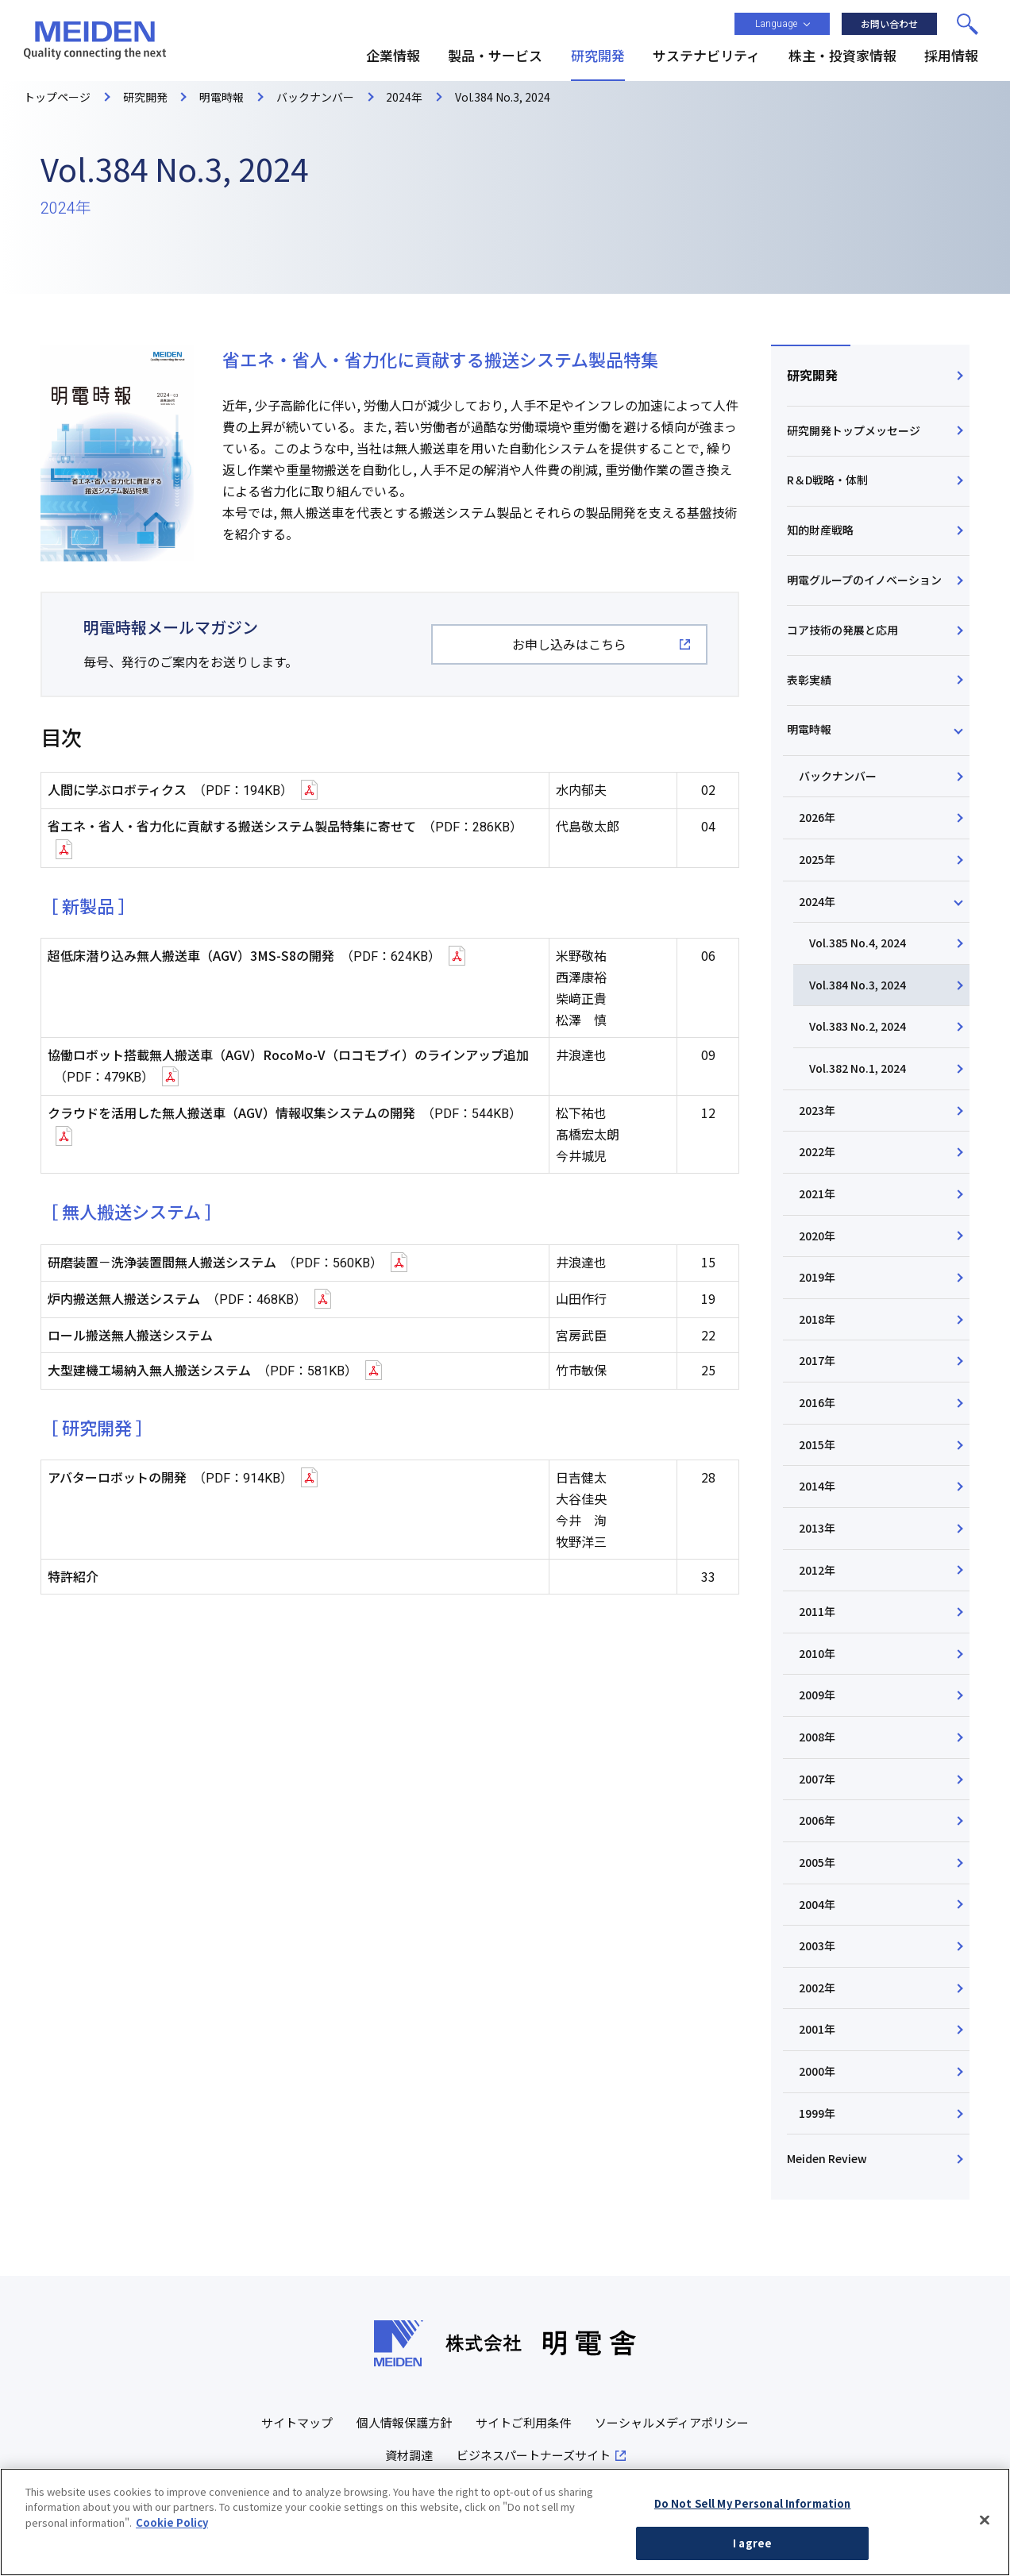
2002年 (817, 1988)
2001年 (817, 2029)
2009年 (817, 1695)
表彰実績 (809, 680)
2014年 (817, 1486)
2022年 (817, 1151)
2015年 (817, 1444)
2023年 (817, 1110)
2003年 (817, 1945)
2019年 (817, 1277)
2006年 (817, 1820)
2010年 (817, 1653)
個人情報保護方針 (404, 2422)
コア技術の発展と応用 (842, 630)
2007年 (817, 1779)
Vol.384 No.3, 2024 (857, 985)
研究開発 (812, 374)
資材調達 (409, 2455)
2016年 (817, 1402)
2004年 (817, 1904)
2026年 (817, 817)
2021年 (817, 1193)
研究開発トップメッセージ (853, 430)
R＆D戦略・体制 (827, 480)
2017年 (817, 1360)
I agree (752, 2550)
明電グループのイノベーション (864, 580)
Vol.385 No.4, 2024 (857, 943)
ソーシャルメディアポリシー (672, 2422)
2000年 (817, 2071)
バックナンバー (838, 776)
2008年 (817, 1737)
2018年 (817, 1319)
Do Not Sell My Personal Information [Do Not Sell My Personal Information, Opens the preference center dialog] (752, 2509)
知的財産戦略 (820, 530)
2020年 (817, 1236)
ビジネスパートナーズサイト (534, 2455)
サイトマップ (297, 2422)
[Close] (984, 2526)
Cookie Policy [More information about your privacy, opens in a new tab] (172, 2528)
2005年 (817, 1862)
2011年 (817, 1611)
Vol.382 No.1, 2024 (857, 1068)
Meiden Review (827, 2158)
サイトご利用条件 (523, 2422)
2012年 (817, 1570)
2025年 (817, 859)
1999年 (817, 2113)
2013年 (817, 1528)
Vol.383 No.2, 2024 (857, 1026)
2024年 (817, 901)
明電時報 (809, 729)
